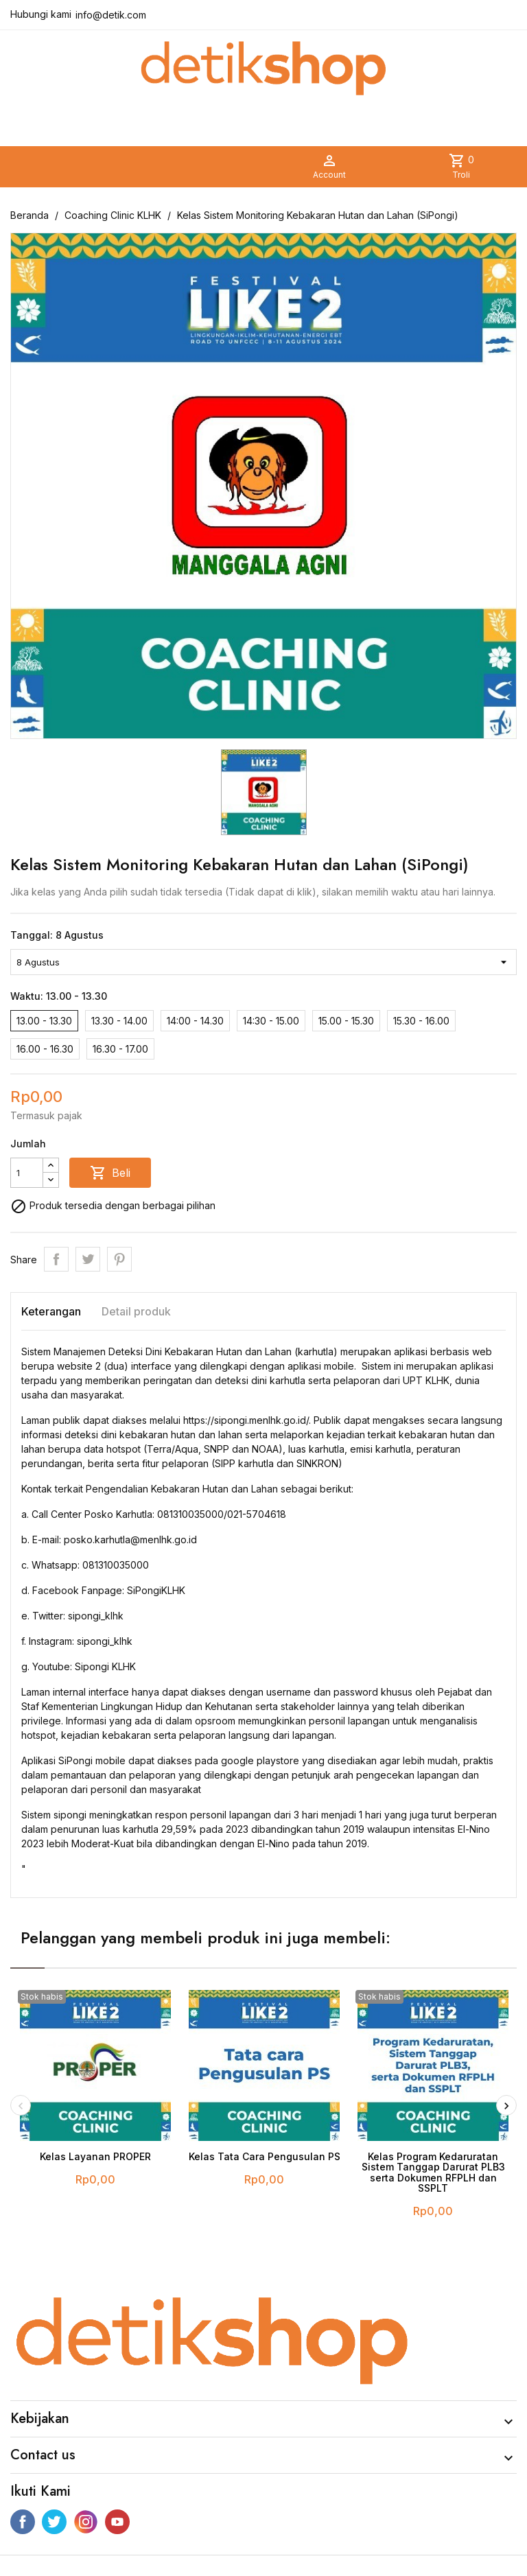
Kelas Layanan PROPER (95, 2156)
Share (56, 1259)
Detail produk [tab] (136, 1311)
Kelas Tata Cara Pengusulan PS (264, 2156)
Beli (110, 1172)
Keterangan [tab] (51, 1311)
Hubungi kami (40, 14)
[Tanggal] (263, 962)
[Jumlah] (26, 1173)
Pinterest (119, 1259)
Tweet (87, 1259)
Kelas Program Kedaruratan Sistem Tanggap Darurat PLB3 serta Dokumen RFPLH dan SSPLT (433, 2172)
